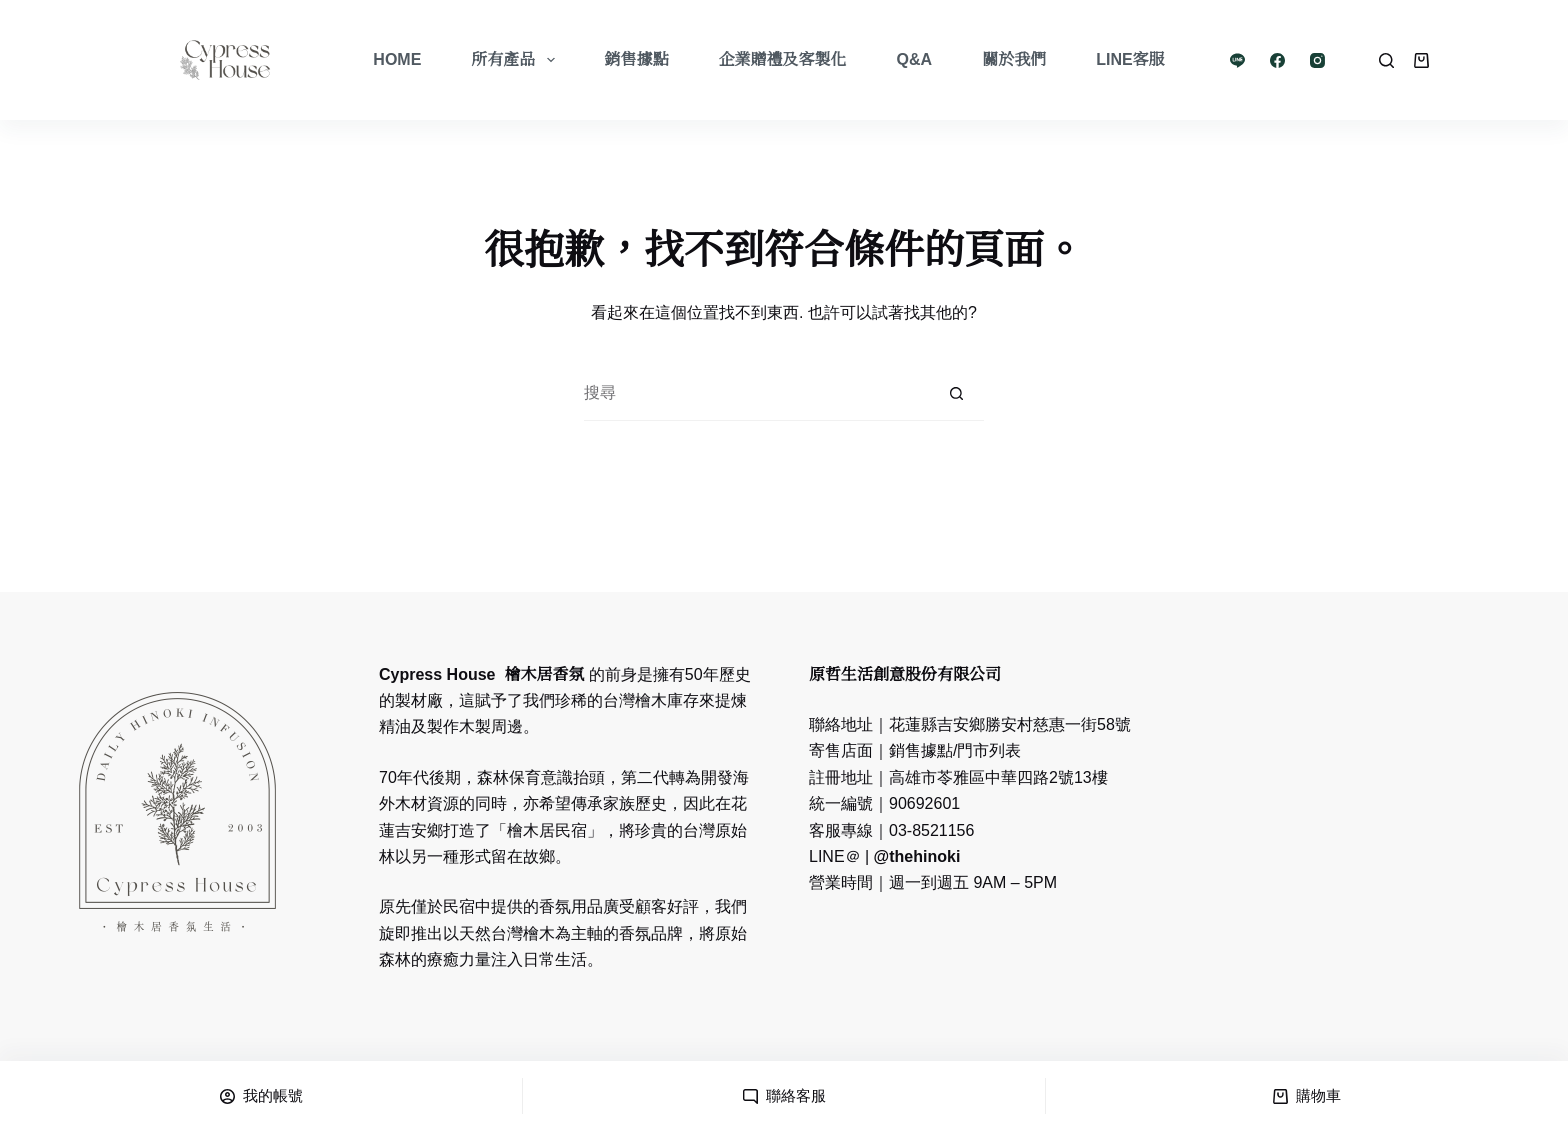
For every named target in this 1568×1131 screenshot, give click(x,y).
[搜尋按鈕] (956, 393)
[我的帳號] (261, 1096)
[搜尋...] (756, 393)
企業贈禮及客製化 (783, 59)
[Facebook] (1277, 60)
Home (397, 59)
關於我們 (1014, 59)
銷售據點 (637, 59)
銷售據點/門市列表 (955, 750)
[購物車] (1307, 1096)
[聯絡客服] (784, 1096)
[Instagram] (1317, 60)
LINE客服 (1130, 59)
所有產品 (516, 60)
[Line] (1237, 60)
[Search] (1386, 60)
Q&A (915, 59)
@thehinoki (914, 856)
